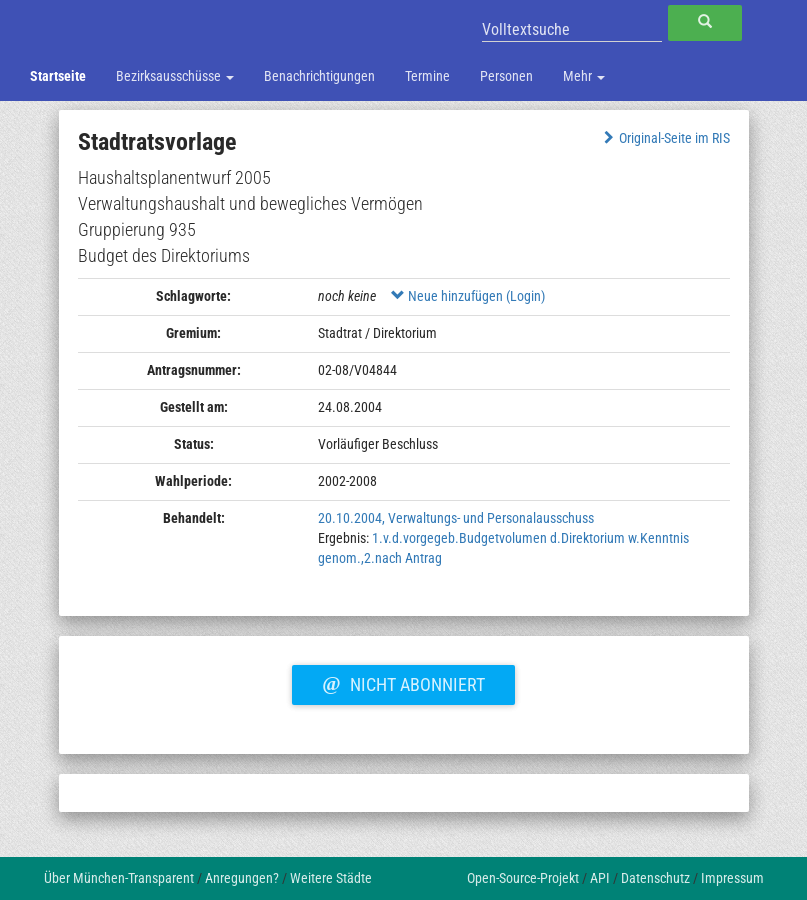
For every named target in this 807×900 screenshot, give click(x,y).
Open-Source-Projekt (523, 878)
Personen (506, 76)
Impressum (732, 878)
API (600, 878)
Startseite (58, 76)
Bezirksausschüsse (175, 76)
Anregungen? (242, 878)
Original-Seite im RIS (664, 138)
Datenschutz (655, 878)
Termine (427, 76)
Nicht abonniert (403, 682)
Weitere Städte (331, 878)
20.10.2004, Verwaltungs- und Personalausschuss (456, 518)
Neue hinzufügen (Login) (468, 296)
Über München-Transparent (119, 878)
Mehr (584, 76)
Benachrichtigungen (319, 76)
